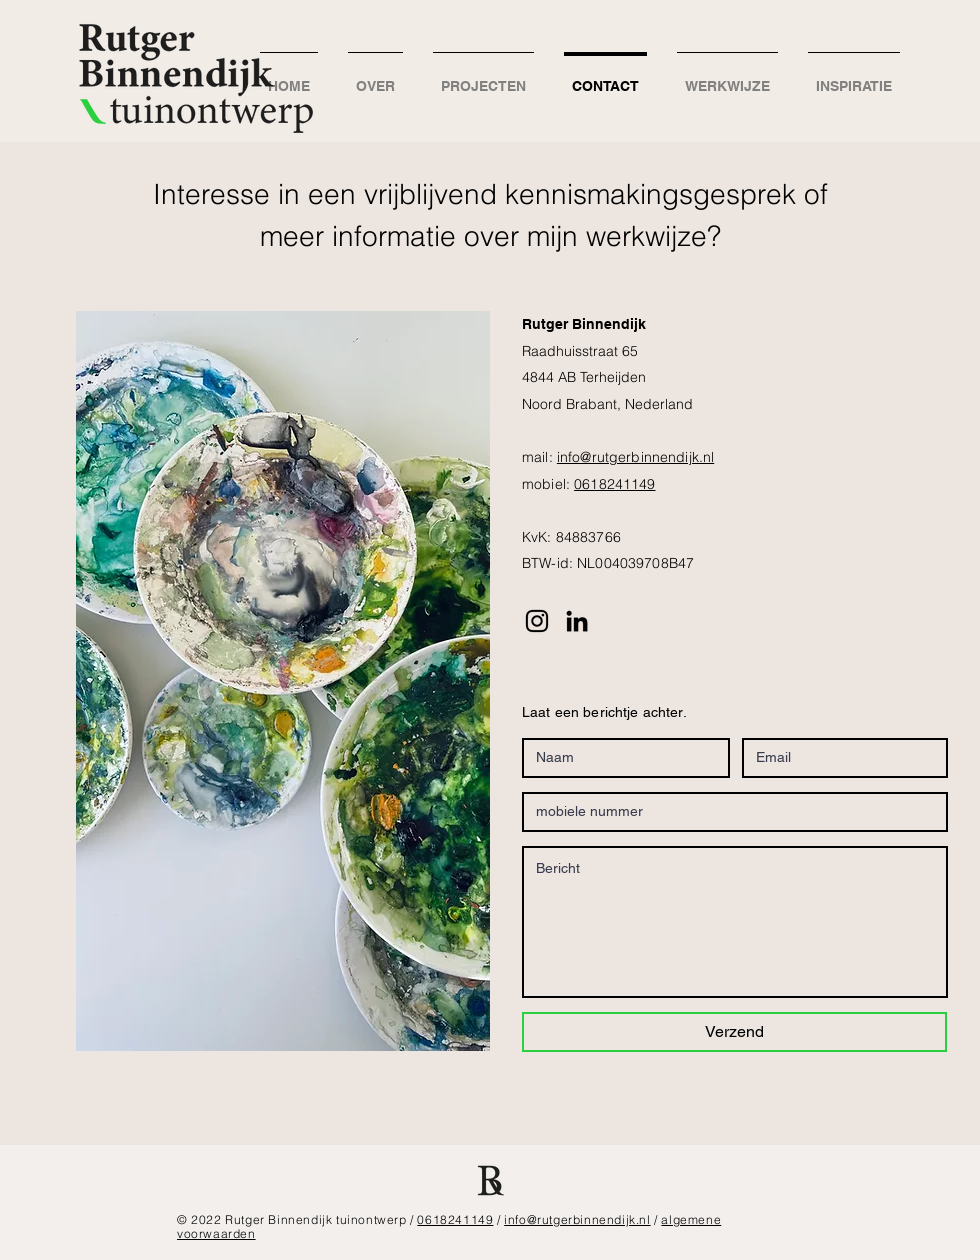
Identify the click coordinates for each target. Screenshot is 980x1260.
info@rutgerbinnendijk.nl (635, 457)
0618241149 (614, 484)
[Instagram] (537, 621)
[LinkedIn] (577, 621)
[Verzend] (734, 1032)
